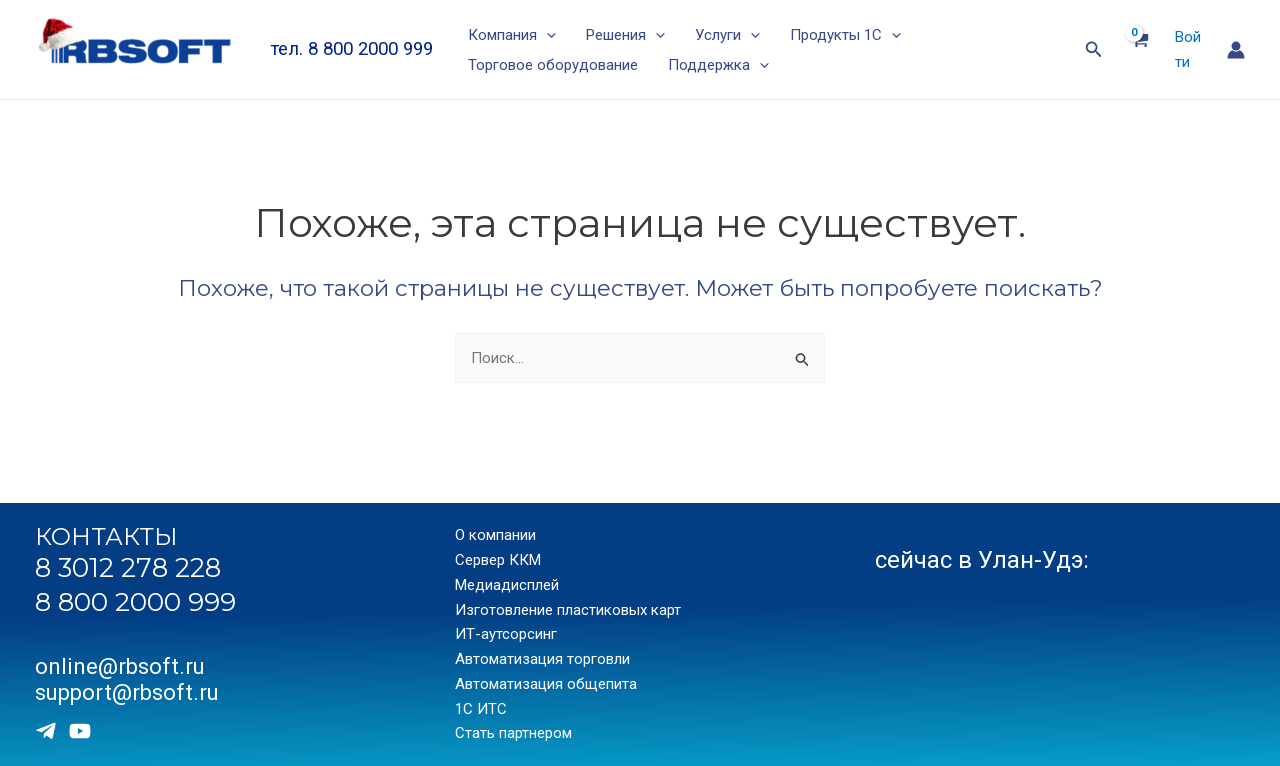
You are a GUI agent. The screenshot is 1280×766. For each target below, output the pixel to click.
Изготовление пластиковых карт (568, 610)
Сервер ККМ (498, 560)
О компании (495, 536)
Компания (512, 35)
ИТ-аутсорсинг (506, 635)
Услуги (727, 35)
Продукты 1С (845, 35)
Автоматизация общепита (546, 684)
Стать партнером (513, 734)
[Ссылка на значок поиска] (1094, 49)
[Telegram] (46, 731)
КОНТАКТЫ (106, 537)
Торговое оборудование (553, 65)
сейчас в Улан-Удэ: (982, 560)
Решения (625, 35)
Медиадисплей (507, 585)
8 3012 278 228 (128, 568)
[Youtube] (80, 731)
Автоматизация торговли (542, 659)
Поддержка (718, 65)
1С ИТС (481, 709)
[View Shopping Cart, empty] (1139, 50)
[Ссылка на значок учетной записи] (1236, 50)
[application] (546, 35)
